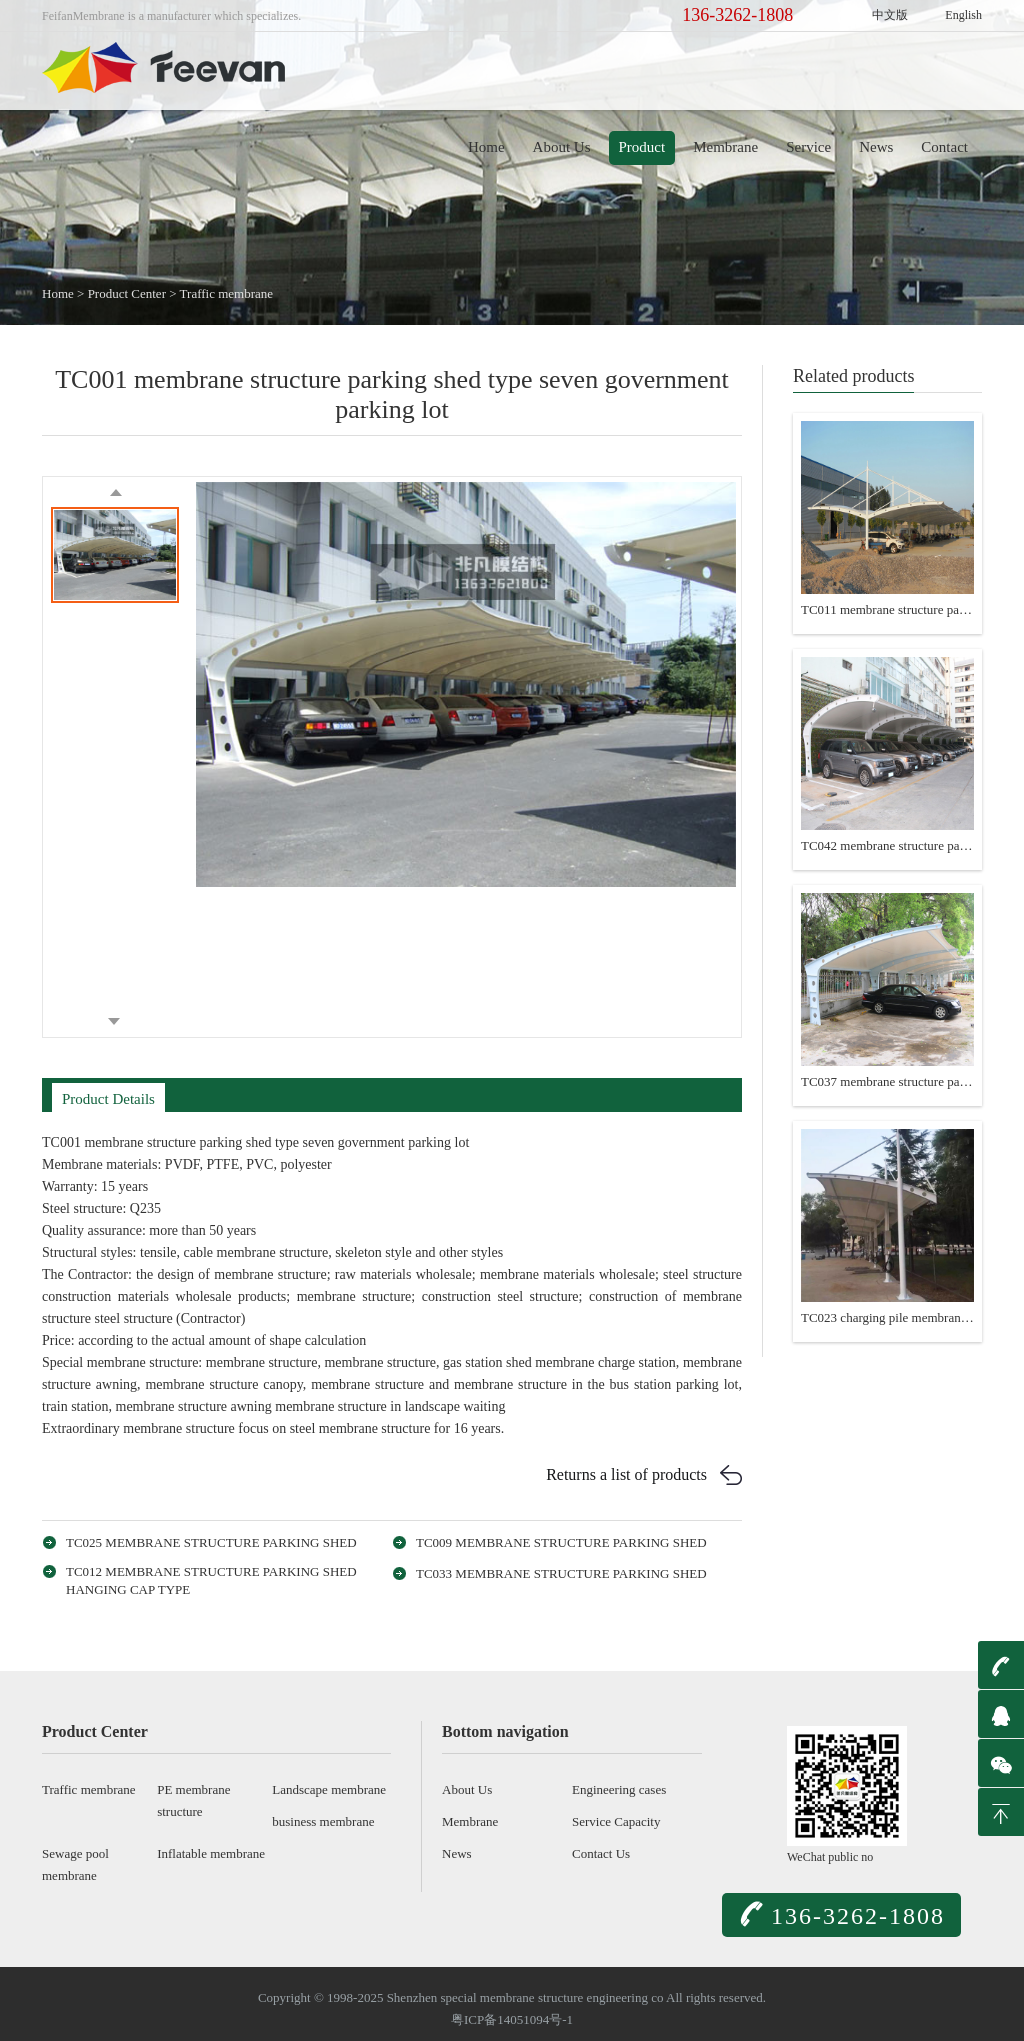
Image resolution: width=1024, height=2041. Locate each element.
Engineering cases (619, 1789)
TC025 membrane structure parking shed (211, 1542)
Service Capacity (616, 1821)
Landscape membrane (329, 1789)
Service (808, 147)
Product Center (127, 293)
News (876, 147)
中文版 (890, 15)
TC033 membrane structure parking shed (561, 1573)
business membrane (323, 1821)
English (963, 15)
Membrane (725, 147)
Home (486, 147)
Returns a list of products (626, 1474)
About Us (562, 147)
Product (642, 147)
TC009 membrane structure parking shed (561, 1542)
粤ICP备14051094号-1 (512, 2019)
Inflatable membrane (211, 1853)
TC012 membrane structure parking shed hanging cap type (211, 1580)
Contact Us (601, 1853)
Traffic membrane (227, 293)
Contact (944, 147)
